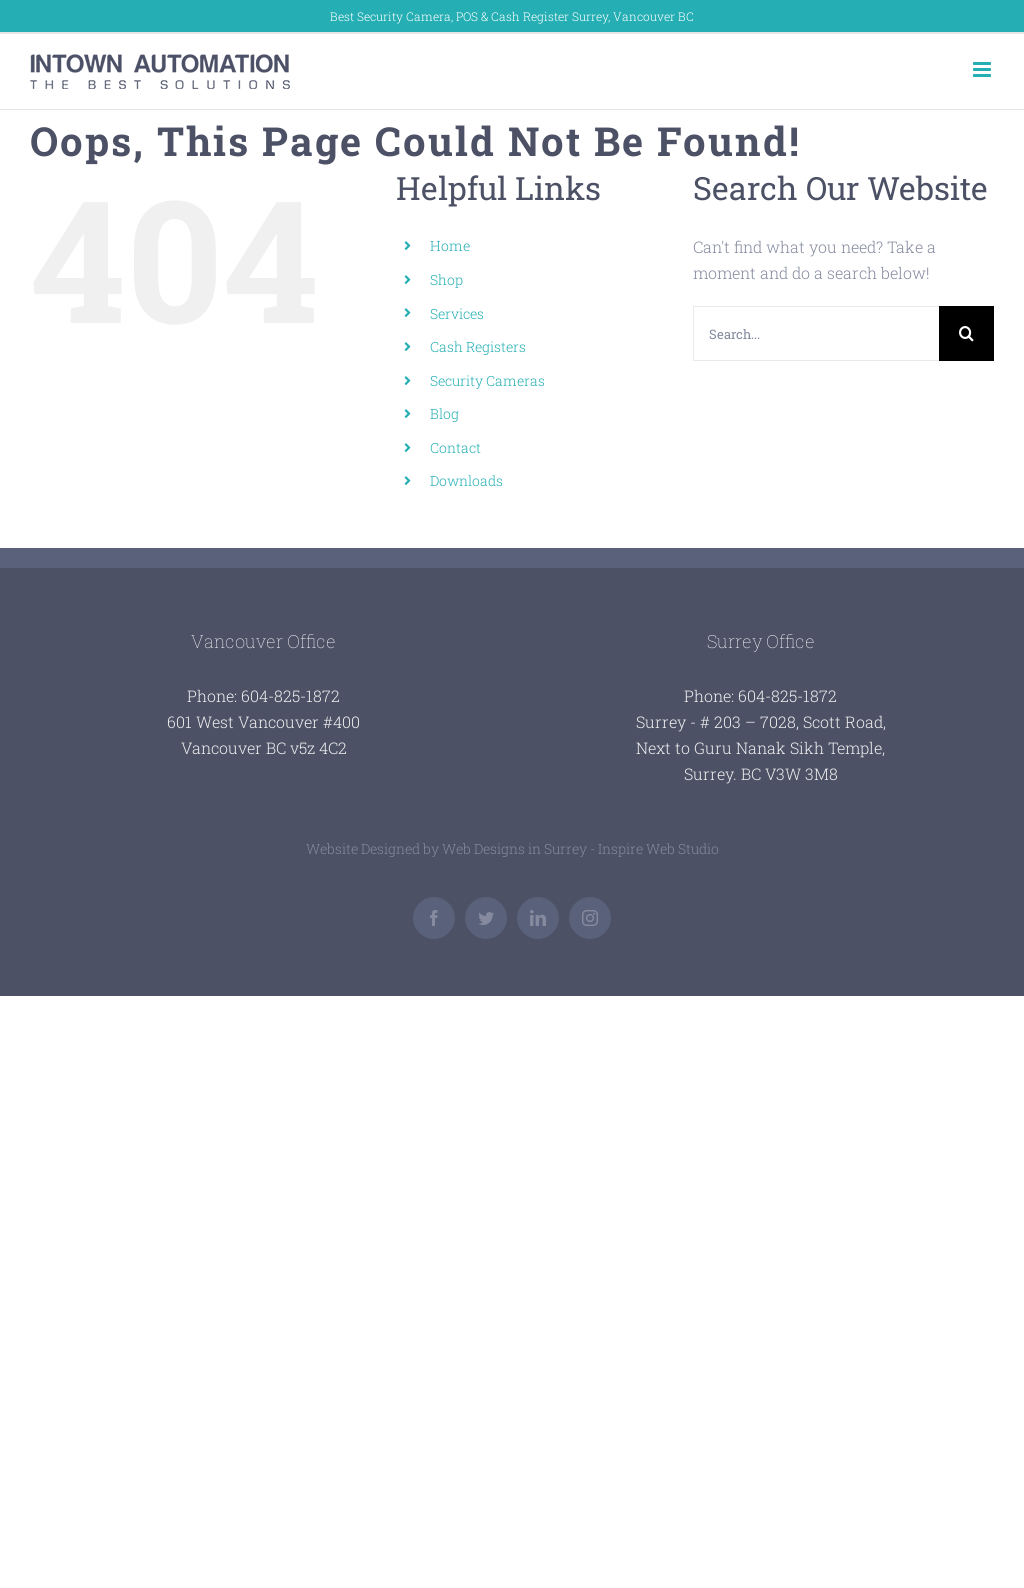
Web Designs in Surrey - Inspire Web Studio (580, 848)
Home (450, 245)
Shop (446, 279)
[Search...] (816, 333)
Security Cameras (487, 380)
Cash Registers (478, 346)
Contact (455, 447)
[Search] (966, 333)
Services (457, 313)
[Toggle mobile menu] (983, 69)
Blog (444, 413)
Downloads (466, 480)
